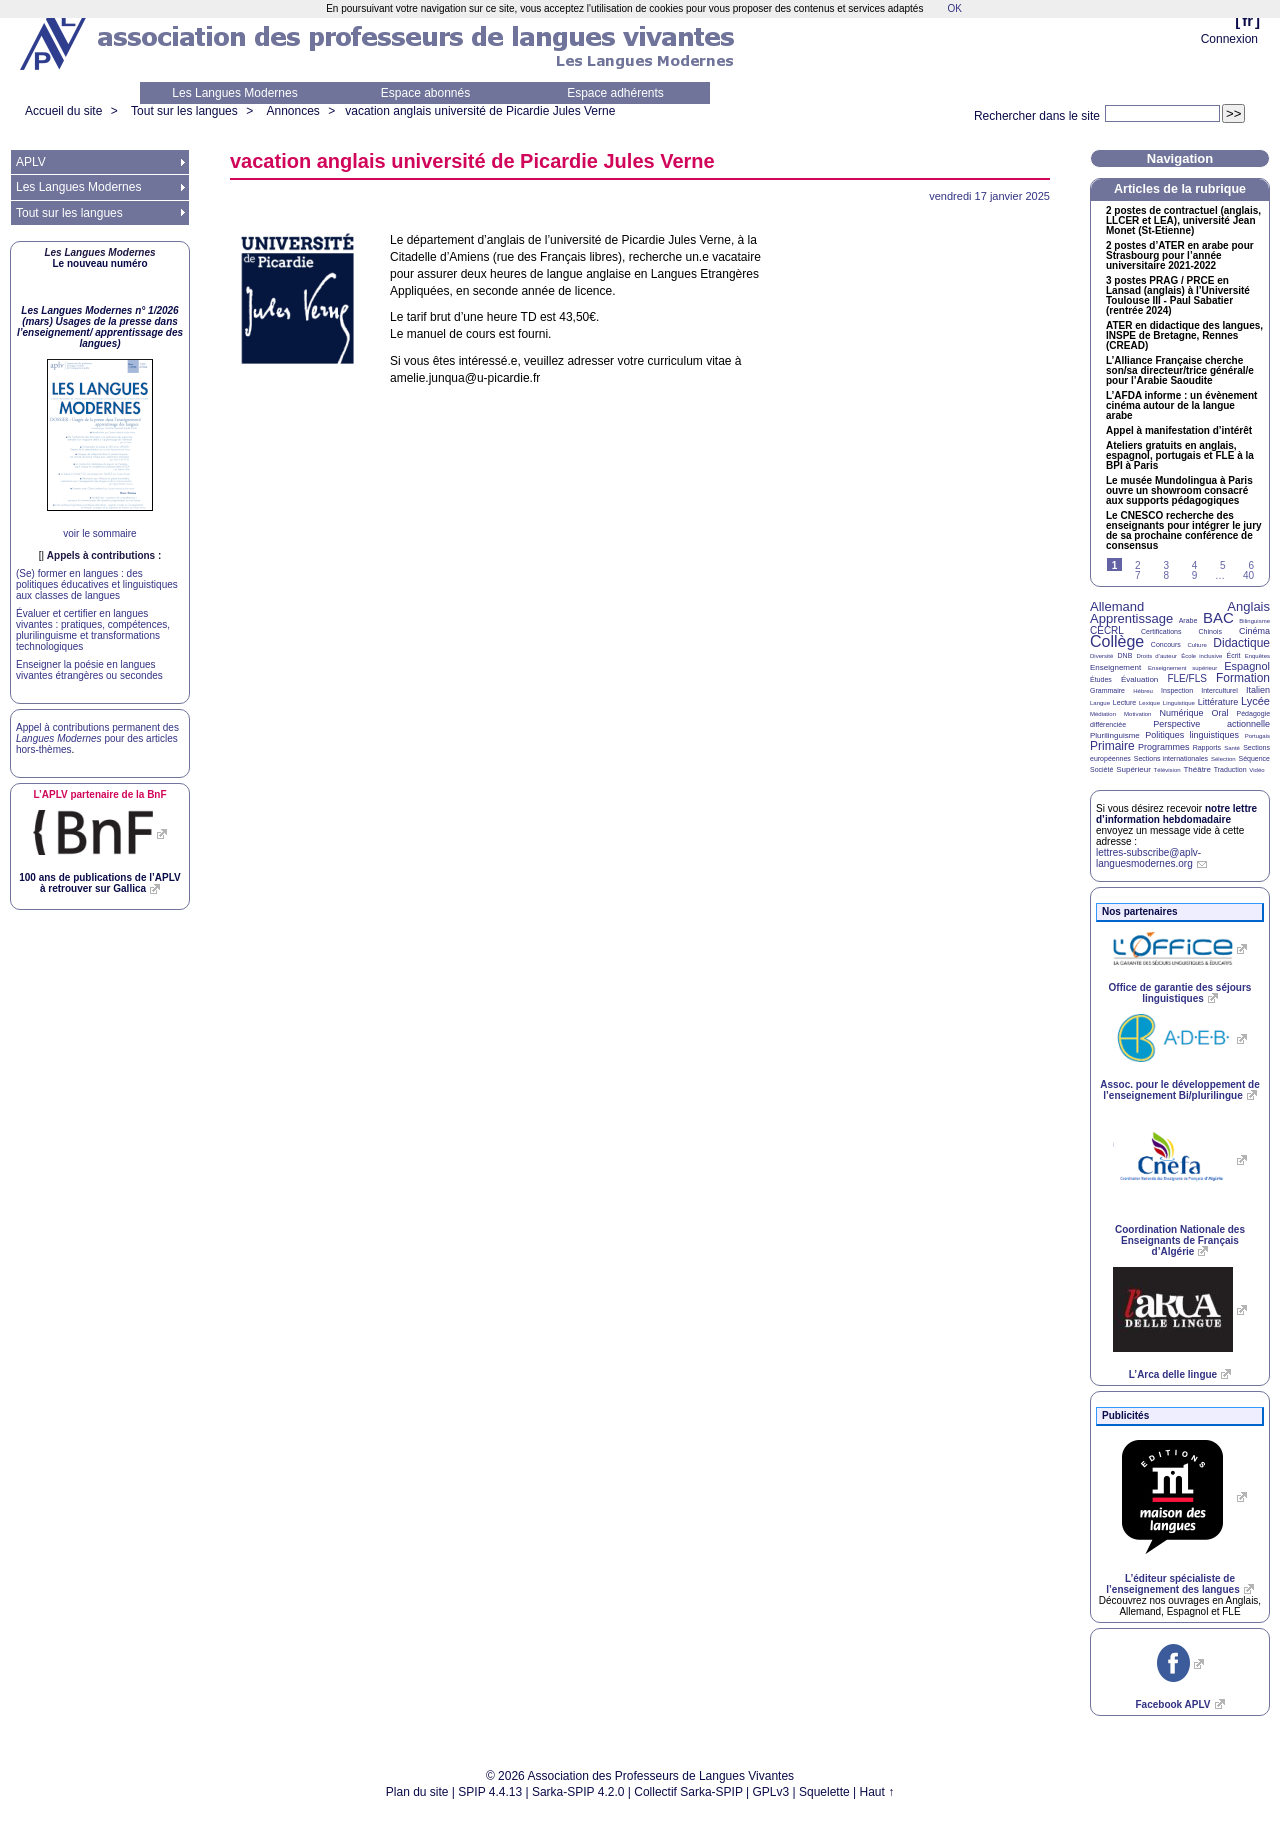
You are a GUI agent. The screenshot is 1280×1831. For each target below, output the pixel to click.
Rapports (1207, 747)
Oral (1220, 713)
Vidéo (1256, 770)
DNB (1125, 655)
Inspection (1177, 690)
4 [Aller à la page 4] (1195, 565)
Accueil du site (63, 111)
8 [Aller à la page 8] (1166, 575)
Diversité (1101, 656)
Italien (1258, 690)
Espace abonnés (425, 93)
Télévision (1167, 770)
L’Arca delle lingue (1173, 1374)
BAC (1218, 617)
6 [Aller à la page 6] (1251, 565)
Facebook (1172, 1704)
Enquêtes (1257, 656)
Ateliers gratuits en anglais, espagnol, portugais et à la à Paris (1180, 456)
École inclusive (1201, 656)
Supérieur (1133, 769)
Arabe (1188, 620)
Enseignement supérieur (1182, 668)
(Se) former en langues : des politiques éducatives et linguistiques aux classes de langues (97, 584)
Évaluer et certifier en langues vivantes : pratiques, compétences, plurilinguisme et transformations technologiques (93, 630)
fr (1247, 20)
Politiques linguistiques (1192, 735)
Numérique (1181, 713)
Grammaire (1107, 690)
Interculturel (1219, 690)
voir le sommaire (99, 533)
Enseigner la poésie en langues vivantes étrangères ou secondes (89, 670)
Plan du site (417, 1792)
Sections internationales (1171, 758)
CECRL (1107, 630)
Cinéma (1254, 631)
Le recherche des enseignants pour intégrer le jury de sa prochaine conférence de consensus (1184, 531)
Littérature (1218, 702)
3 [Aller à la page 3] (1166, 565)
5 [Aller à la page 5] (1223, 565)
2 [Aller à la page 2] (1138, 565)
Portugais (1257, 736)
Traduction (1230, 769)
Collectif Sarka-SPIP (688, 1792)
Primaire (1112, 746)
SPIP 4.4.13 (490, 1792)
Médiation (1103, 714)
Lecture (1124, 702)
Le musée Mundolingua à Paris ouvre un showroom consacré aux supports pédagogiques (1179, 491)
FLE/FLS (1186, 678)
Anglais (1248, 606)
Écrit (1233, 655)
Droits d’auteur (1157, 656)
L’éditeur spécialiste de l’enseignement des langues (1172, 1584)
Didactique (1241, 643)
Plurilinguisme (1115, 735)
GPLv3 (771, 1792)
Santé (1232, 748)
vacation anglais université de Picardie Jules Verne (480, 111)
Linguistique (1179, 703)
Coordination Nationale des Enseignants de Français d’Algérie (1180, 1240)
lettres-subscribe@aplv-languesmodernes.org (1148, 858)
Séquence (1254, 758)
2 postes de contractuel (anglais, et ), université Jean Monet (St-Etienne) (1183, 221)
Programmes (1164, 747)
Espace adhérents (615, 93)
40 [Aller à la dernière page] (1248, 575)
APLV (31, 162)
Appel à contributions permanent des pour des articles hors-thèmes (97, 738)
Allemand (1117, 606)
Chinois (1210, 631)
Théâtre (1197, 769)
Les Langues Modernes (234, 93)
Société (1101, 769)
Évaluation (1139, 679)
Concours (1166, 644)
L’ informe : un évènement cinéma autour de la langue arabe (1181, 406)
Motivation (1137, 714)
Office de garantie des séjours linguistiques (1180, 993)
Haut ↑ (877, 1792)
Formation (1243, 678)
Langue (1100, 703)
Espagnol (1247, 666)
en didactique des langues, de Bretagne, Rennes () (1184, 336)
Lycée (1255, 701)
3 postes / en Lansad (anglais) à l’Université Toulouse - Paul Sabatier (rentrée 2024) (1178, 296)
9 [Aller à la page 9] (1195, 575)
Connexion (1229, 39)
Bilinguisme (1254, 621)
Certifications (1161, 631)
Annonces (292, 111)
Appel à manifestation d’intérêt (1179, 431)
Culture (1196, 645)
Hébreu (1143, 691)
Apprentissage (1131, 618)
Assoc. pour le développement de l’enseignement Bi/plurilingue (1179, 1090)
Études (1101, 679)
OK (954, 8)
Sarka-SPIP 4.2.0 (578, 1792)
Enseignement (1115, 667)
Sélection (1223, 759)
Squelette (824, 1792)
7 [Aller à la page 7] (1138, 575)
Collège (1117, 641)
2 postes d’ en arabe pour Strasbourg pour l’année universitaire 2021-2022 (1180, 256)
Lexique (1149, 703)
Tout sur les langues (184, 111)
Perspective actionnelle (1211, 724)
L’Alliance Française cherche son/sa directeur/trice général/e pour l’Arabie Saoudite (1180, 371)
